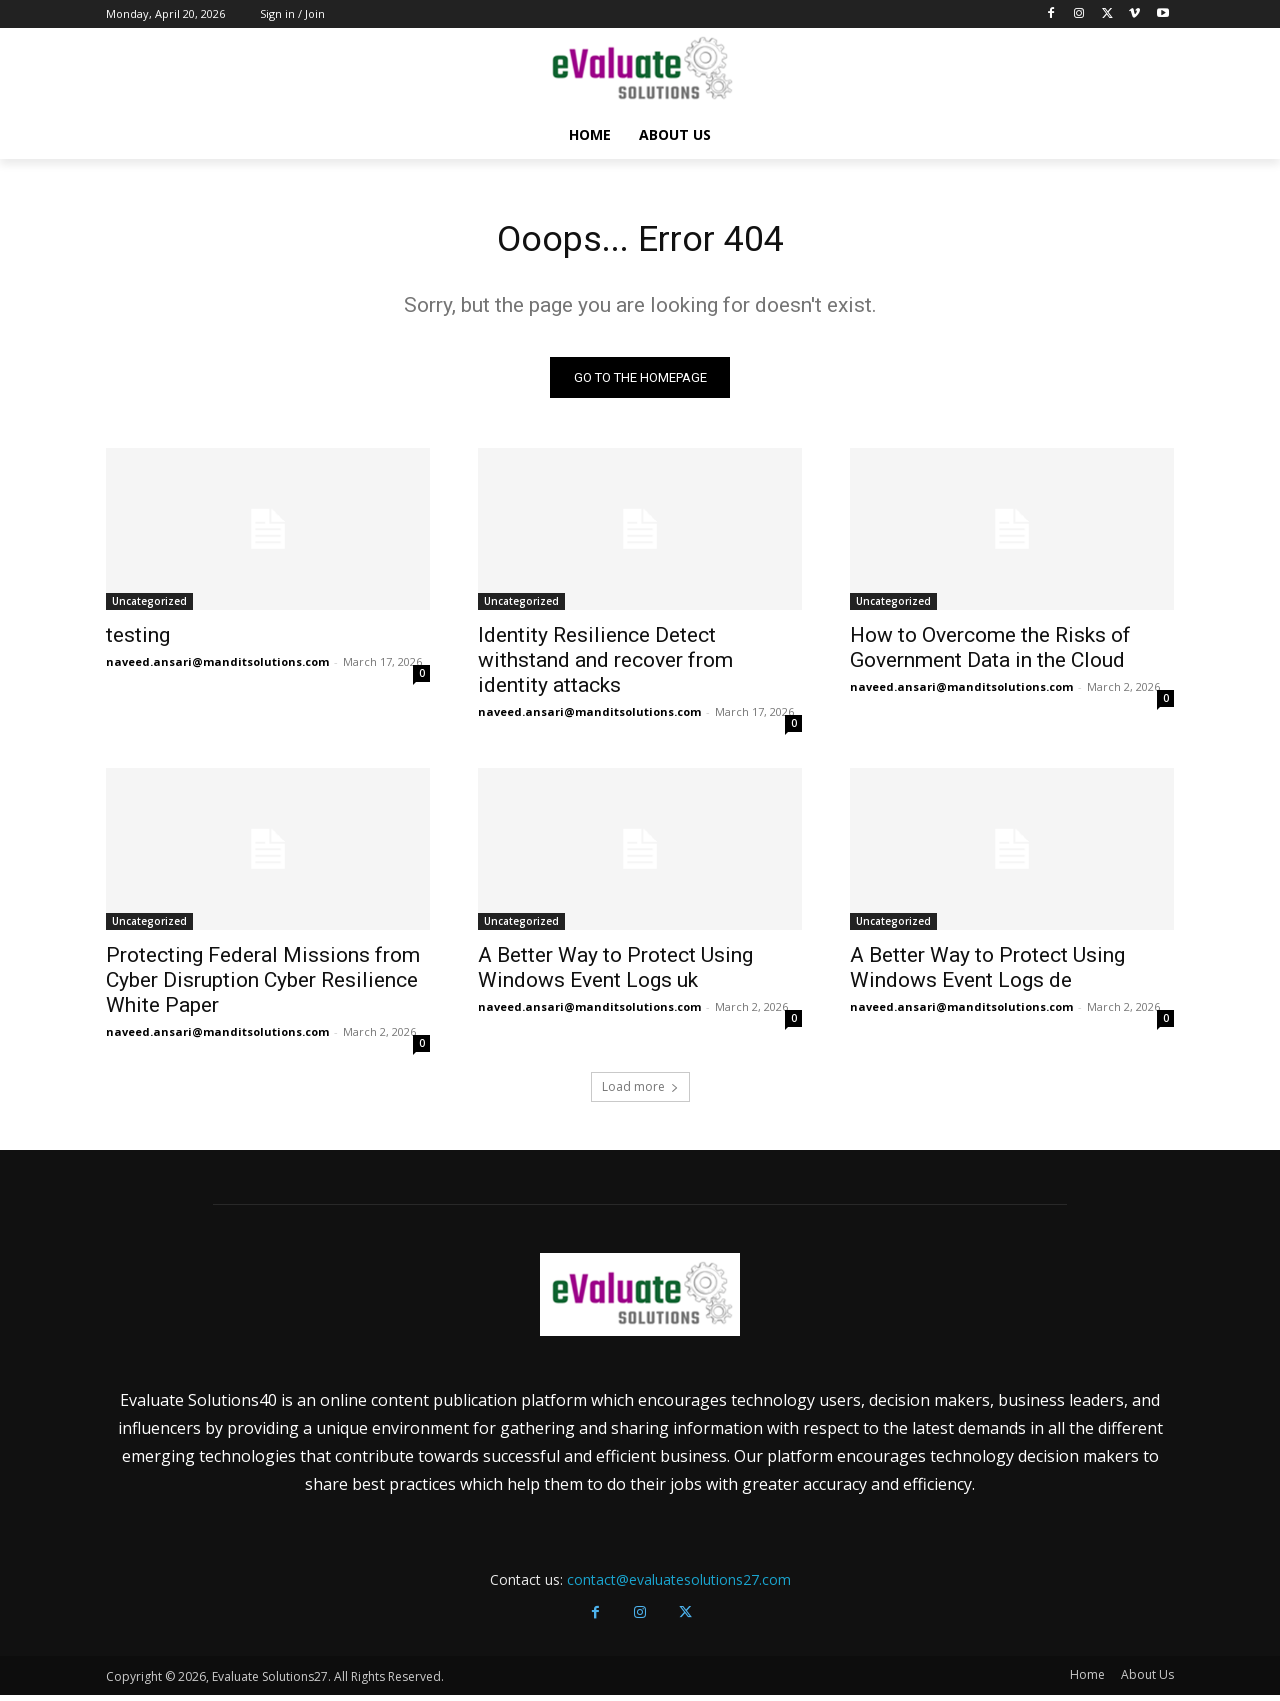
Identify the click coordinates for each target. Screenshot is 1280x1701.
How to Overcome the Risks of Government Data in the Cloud (990, 653)
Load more (640, 1092)
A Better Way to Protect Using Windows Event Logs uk (615, 973)
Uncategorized (149, 607)
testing (138, 641)
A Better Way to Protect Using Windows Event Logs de (987, 973)
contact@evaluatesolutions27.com (679, 1585)
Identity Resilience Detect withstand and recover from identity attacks (605, 666)
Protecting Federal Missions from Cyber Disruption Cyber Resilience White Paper (263, 986)
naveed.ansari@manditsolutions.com (217, 667)
